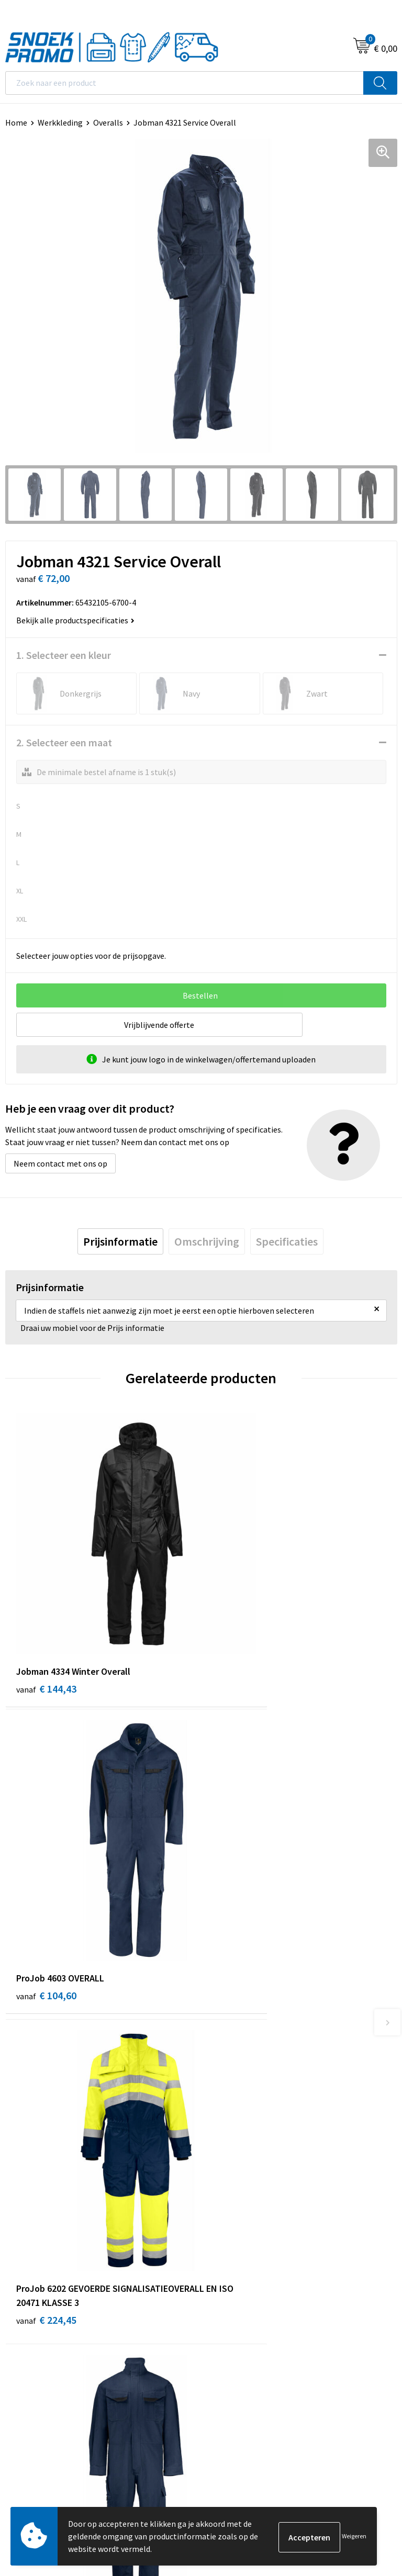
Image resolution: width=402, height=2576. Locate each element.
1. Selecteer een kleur (63, 655)
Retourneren (229, 2151)
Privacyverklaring (36, 2328)
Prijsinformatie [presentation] (120, 1241)
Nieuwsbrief (227, 2104)
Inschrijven (368, 2458)
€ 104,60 (242, 1622)
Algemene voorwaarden (47, 2296)
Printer (219, 2313)
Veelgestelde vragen (242, 2120)
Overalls (108, 122)
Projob (218, 2344)
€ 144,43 (46, 1622)
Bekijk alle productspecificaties (75, 620)
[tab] (120, 1241)
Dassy (216, 2296)
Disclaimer (24, 2344)
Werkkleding (60, 122)
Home (16, 122)
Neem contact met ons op (60, 1163)
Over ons (222, 2072)
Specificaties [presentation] (287, 1241)
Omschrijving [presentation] (206, 1241)
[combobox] (184, 83)
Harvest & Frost (234, 2328)
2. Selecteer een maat (64, 742)
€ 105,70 (242, 1879)
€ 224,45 (46, 1893)
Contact (221, 2088)
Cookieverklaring (35, 2313)
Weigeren (354, 2536)
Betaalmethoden (237, 2136)
